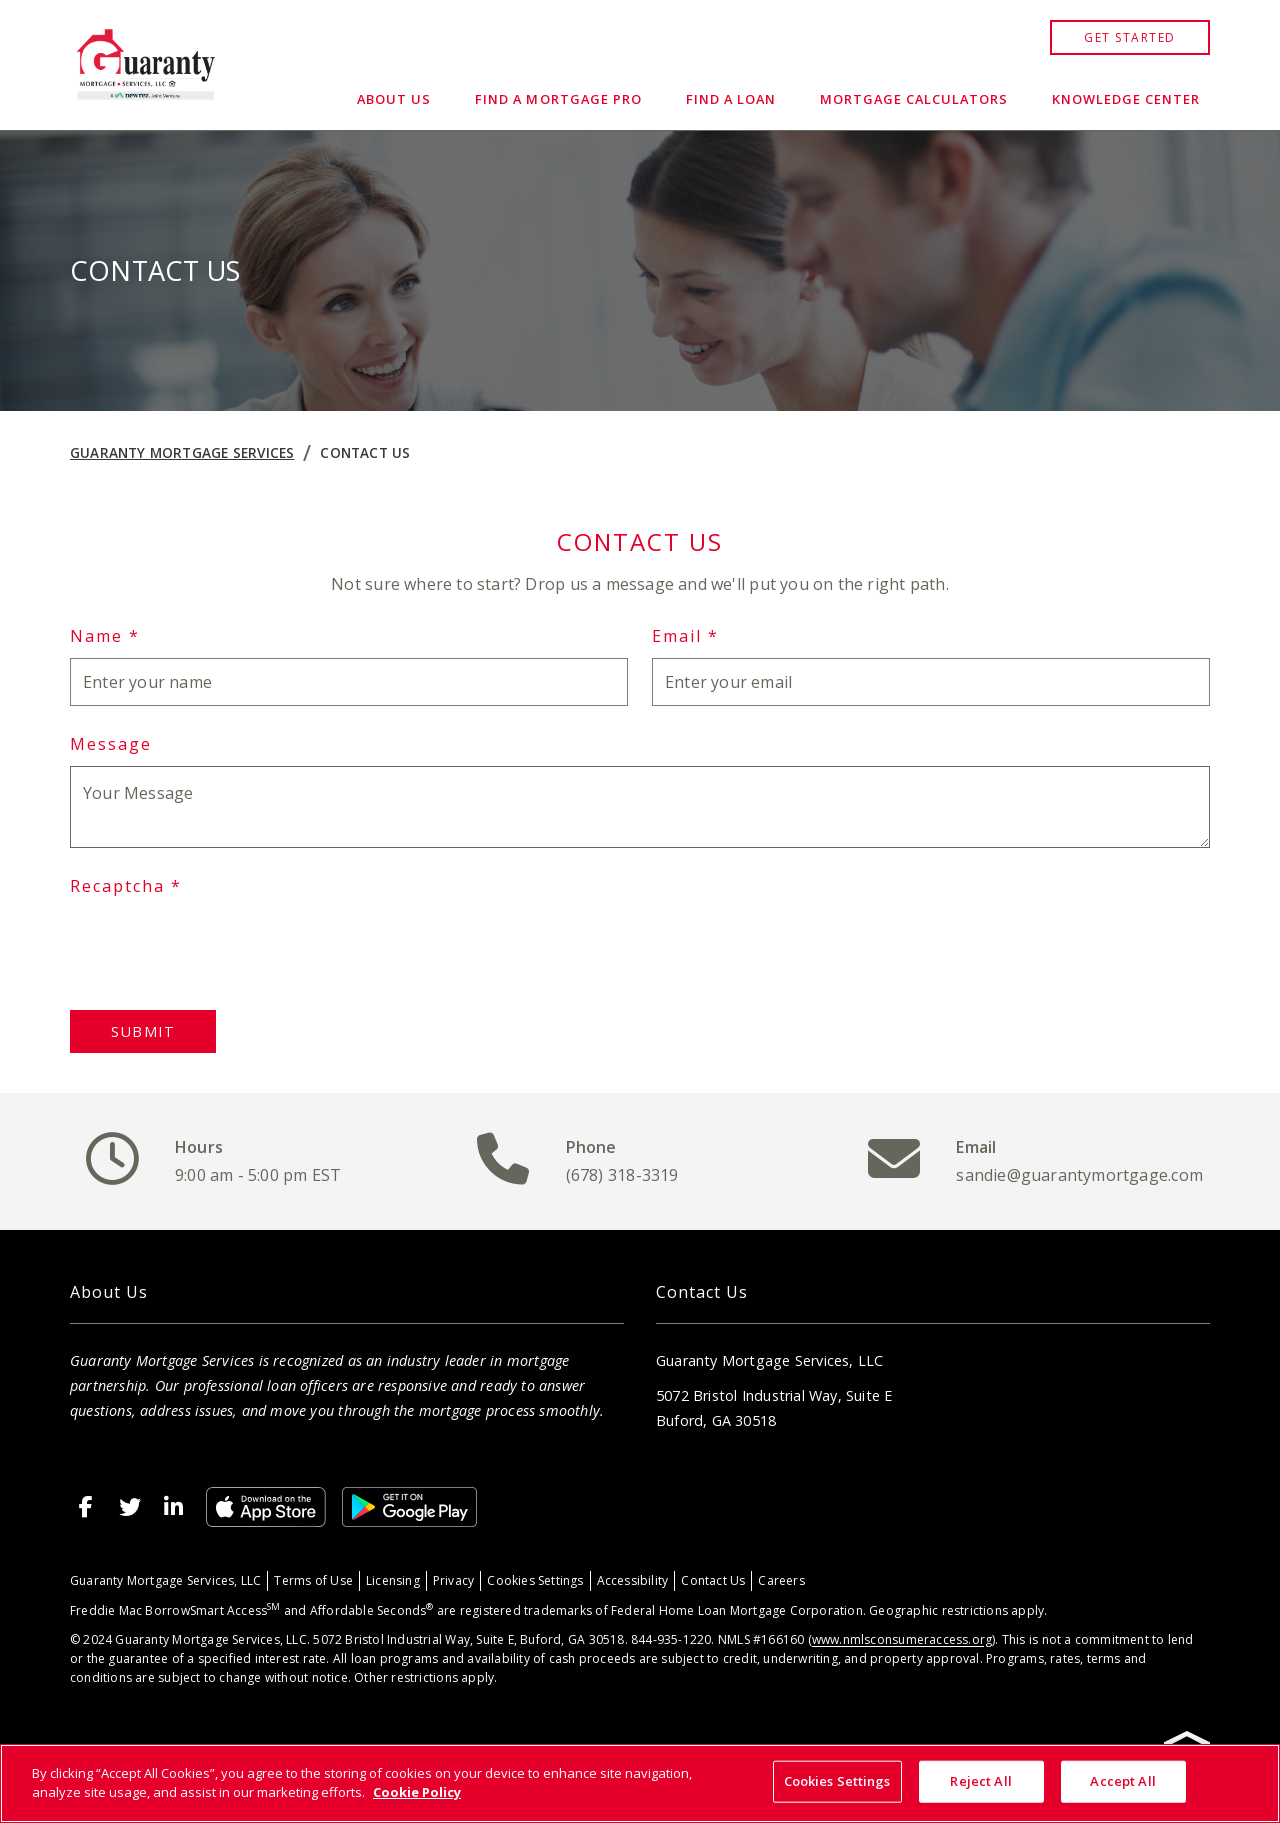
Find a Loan (731, 99)
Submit (143, 1031)
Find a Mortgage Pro (558, 99)
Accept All (1122, 1781)
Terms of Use (313, 1580)
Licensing (393, 1580)
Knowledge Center (1126, 99)
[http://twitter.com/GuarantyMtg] (130, 1507)
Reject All (980, 1781)
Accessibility (633, 1580)
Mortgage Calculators (914, 99)
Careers (781, 1580)
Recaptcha (126, 886)
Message (111, 744)
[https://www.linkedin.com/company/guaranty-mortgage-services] (174, 1507)
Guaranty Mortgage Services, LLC (165, 1580)
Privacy (453, 1580)
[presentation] (222, 947)
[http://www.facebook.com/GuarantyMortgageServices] (86, 1507)
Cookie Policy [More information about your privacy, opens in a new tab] (417, 1792)
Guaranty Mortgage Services (182, 452)
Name (105, 636)
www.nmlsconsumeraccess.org (902, 1639)
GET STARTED (1130, 37)
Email (685, 636)
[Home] (146, 65)
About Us (394, 99)
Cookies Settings (535, 1580)
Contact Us (365, 452)
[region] (640, 1783)
